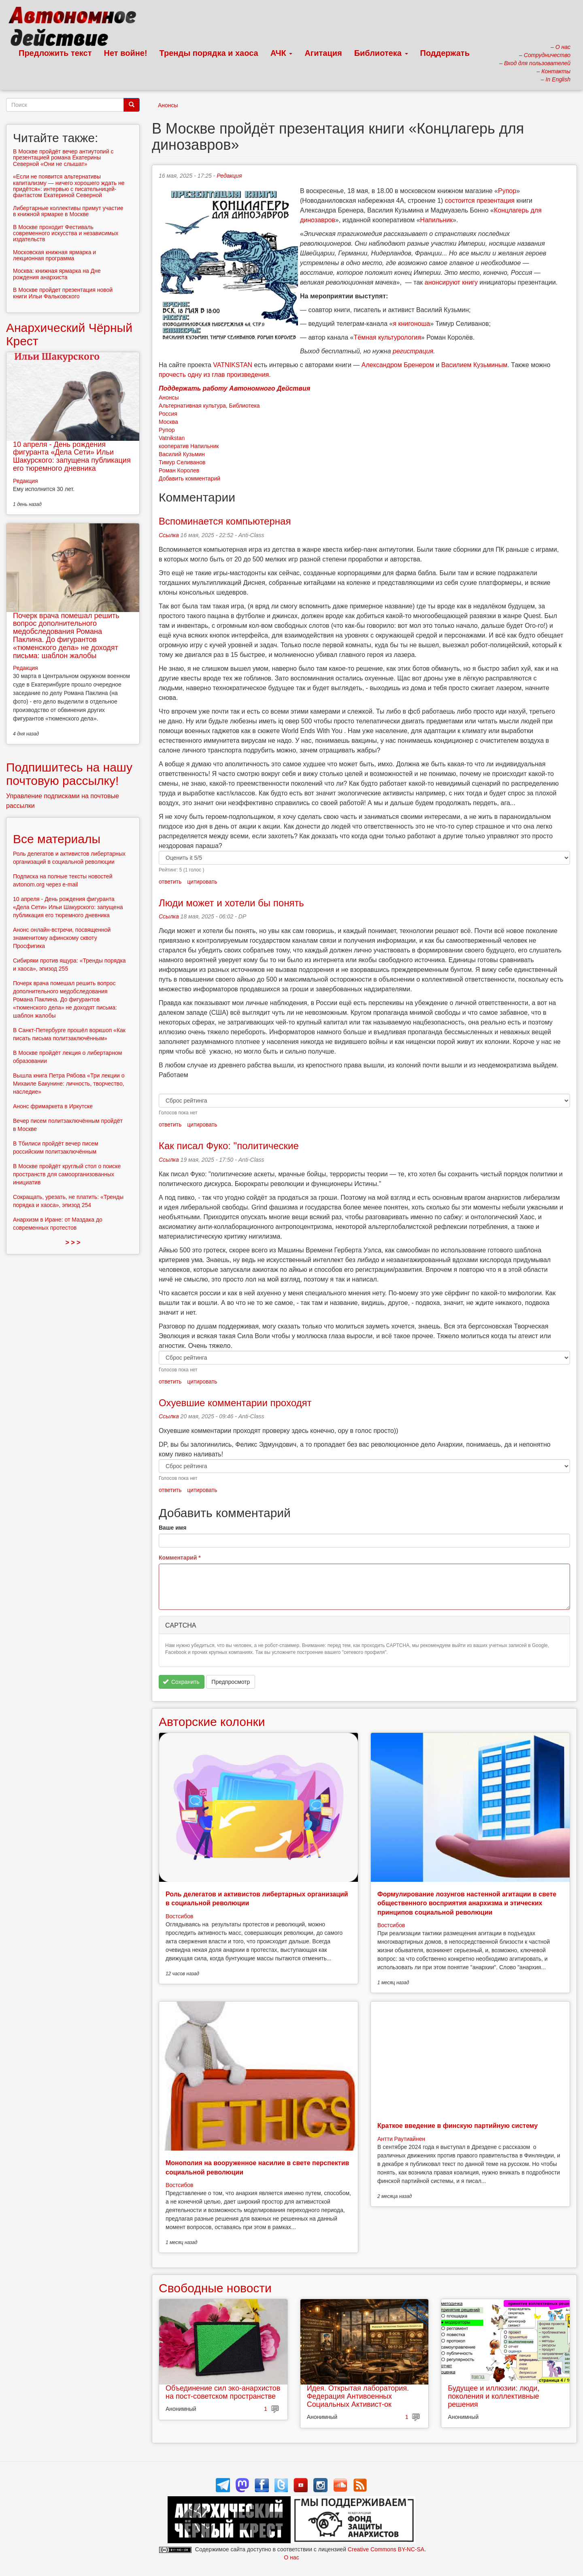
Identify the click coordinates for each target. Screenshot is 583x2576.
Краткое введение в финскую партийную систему (457, 2125)
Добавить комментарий (189, 478)
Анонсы (168, 105)
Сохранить (181, 1682)
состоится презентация (480, 200)
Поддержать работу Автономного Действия (234, 388)
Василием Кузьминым (474, 364)
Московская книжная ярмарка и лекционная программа (54, 255)
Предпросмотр (230, 1682)
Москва (168, 422)
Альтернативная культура (192, 405)
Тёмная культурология (387, 337)
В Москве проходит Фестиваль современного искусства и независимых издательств (65, 233)
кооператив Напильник (189, 446)
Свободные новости (215, 2288)
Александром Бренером (397, 364)
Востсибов (179, 1916)
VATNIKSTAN (232, 364)
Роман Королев (179, 470)
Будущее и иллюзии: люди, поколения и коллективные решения (493, 2396)
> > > (73, 1242)
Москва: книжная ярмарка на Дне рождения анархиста (57, 274)
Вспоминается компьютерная (225, 521)
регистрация (413, 351)
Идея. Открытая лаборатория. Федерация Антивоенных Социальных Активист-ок (358, 2396)
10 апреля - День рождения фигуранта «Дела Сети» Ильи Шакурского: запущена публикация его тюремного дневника (72, 456)
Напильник (436, 220)
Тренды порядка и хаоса (209, 53)
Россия (168, 413)
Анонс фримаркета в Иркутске (53, 1106)
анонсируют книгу (451, 282)
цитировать (202, 881)
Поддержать (445, 53)
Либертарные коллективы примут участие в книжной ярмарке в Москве (68, 211)
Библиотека (381, 53)
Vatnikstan (172, 438)
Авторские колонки (212, 1721)
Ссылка (169, 535)
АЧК (281, 53)
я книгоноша (411, 323)
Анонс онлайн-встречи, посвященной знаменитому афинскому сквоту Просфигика (62, 938)
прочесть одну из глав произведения (214, 374)
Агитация (323, 53)
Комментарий (180, 1557)
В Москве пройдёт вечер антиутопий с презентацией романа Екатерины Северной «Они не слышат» (63, 157)
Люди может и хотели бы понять (231, 902)
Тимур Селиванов (182, 462)
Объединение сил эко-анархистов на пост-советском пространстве (223, 2392)
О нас (291, 2557)
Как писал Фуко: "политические (229, 1145)
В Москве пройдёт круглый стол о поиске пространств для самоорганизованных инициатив (67, 1174)
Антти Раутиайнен (401, 2139)
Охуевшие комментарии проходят (235, 1402)
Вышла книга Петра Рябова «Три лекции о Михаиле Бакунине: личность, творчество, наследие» (69, 1083)
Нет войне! (125, 53)
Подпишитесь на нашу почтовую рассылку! (69, 774)
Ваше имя (172, 1527)
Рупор (507, 190)
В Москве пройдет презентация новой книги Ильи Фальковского (63, 293)
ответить (170, 881)
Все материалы (56, 839)
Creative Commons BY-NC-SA (386, 2549)
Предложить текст (55, 53)
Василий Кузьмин (182, 454)
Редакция (229, 175)
